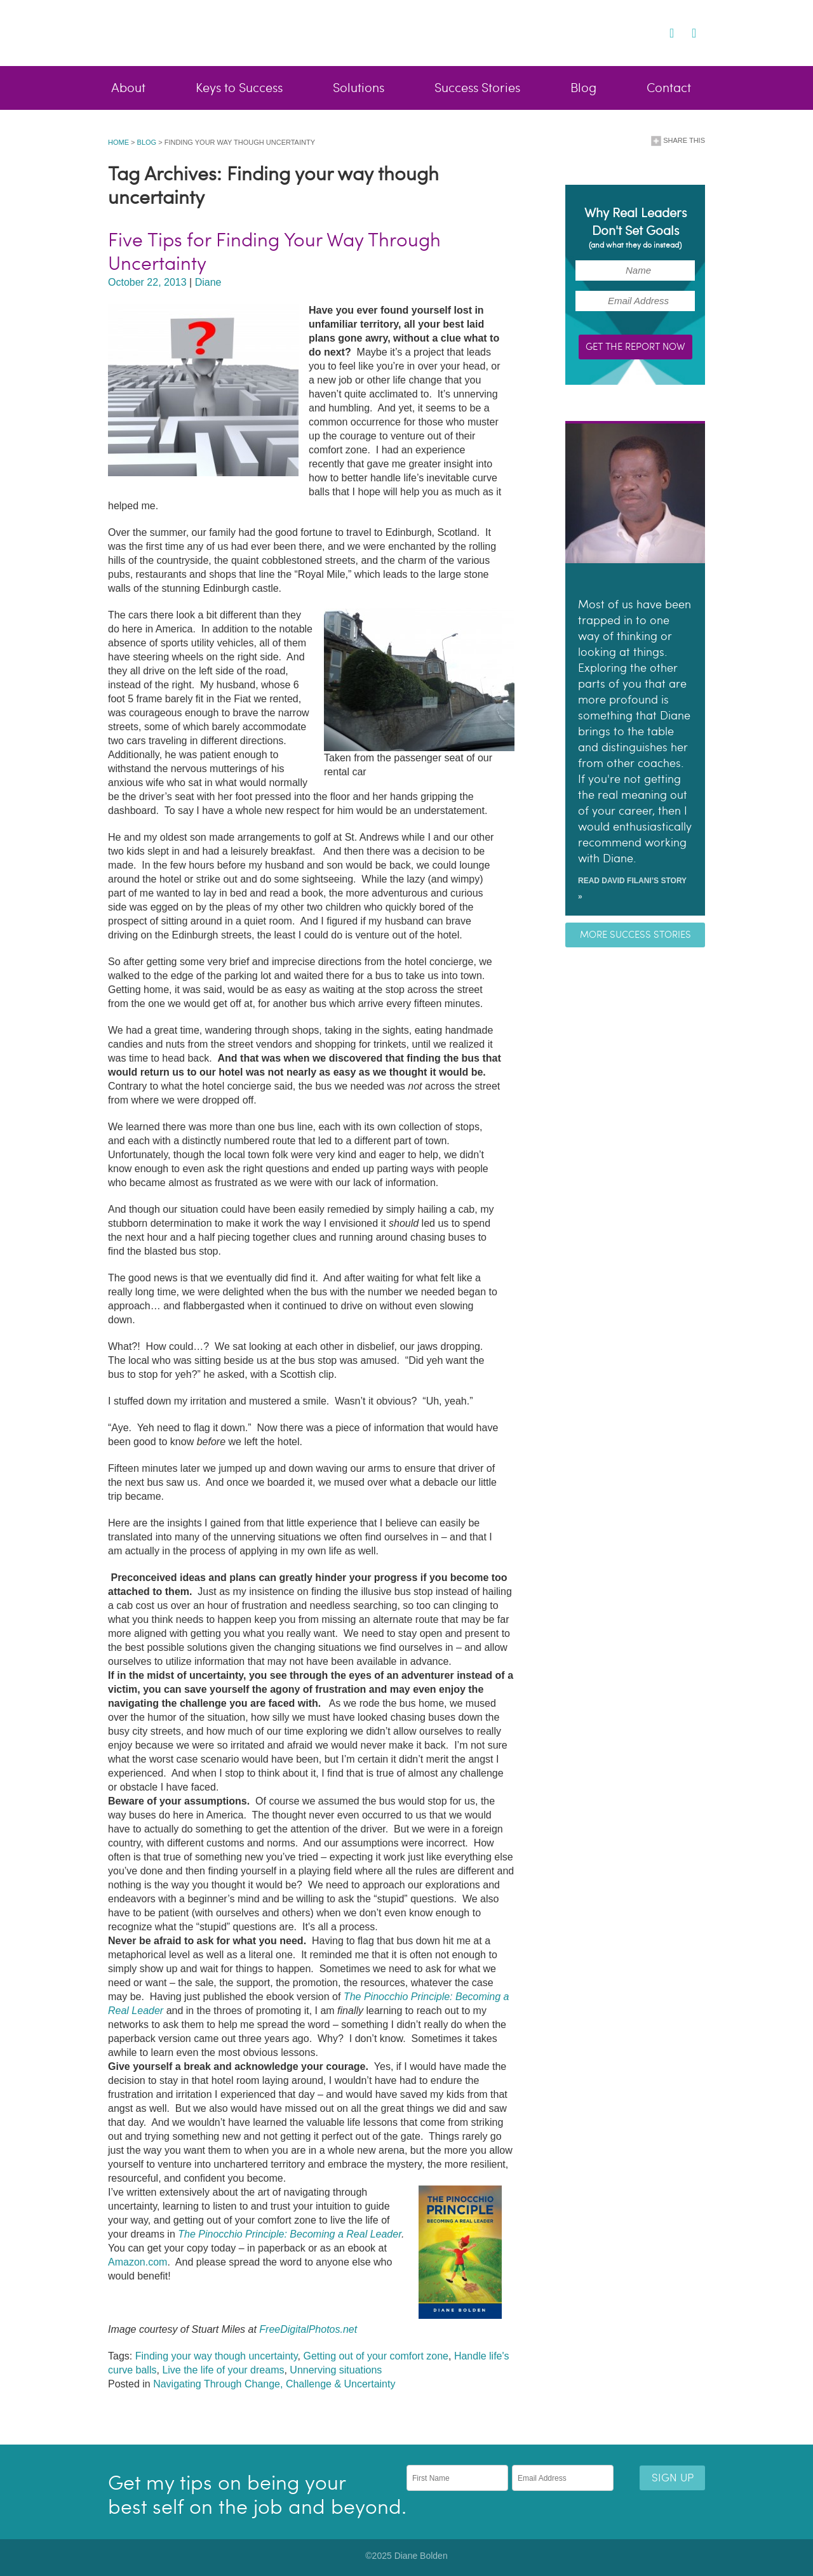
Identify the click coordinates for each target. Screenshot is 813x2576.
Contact (669, 88)
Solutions (358, 88)
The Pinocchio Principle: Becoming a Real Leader (289, 2234)
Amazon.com (137, 2262)
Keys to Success (239, 88)
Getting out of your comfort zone (375, 2356)
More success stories (635, 934)
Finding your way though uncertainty (216, 2356)
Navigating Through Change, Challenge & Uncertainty (274, 2384)
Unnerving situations (336, 2370)
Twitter (654, 32)
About (128, 88)
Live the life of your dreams (223, 2370)
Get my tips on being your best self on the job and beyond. (257, 2495)
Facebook (634, 32)
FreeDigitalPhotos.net (308, 2329)
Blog (583, 88)
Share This (678, 141)
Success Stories (477, 88)
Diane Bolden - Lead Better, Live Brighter (212, 32)
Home (118, 142)
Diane (208, 282)
